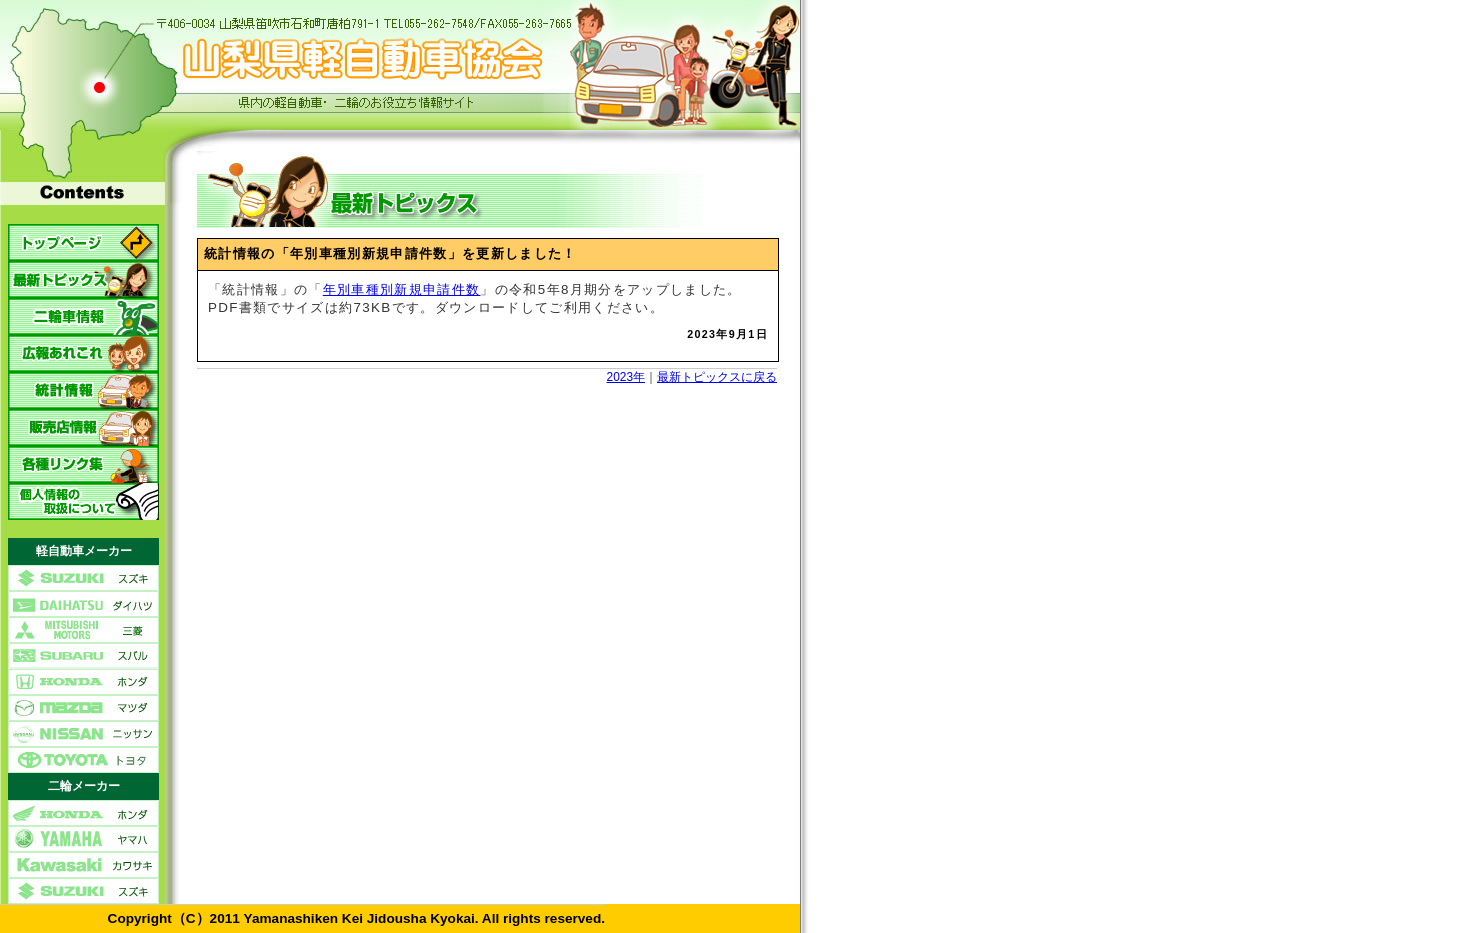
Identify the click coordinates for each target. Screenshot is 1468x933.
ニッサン (83, 734)
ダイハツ (83, 604)
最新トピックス (83, 279)
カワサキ (83, 865)
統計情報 (83, 390)
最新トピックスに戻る (717, 377)
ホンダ (83, 682)
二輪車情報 (83, 316)
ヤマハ (83, 839)
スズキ (83, 578)
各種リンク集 (83, 464)
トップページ (83, 242)
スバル (83, 656)
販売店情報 (83, 427)
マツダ (83, 708)
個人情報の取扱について (83, 501)
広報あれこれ (83, 353)
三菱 (83, 630)
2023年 (626, 377)
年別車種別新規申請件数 (402, 289)
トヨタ (83, 760)
